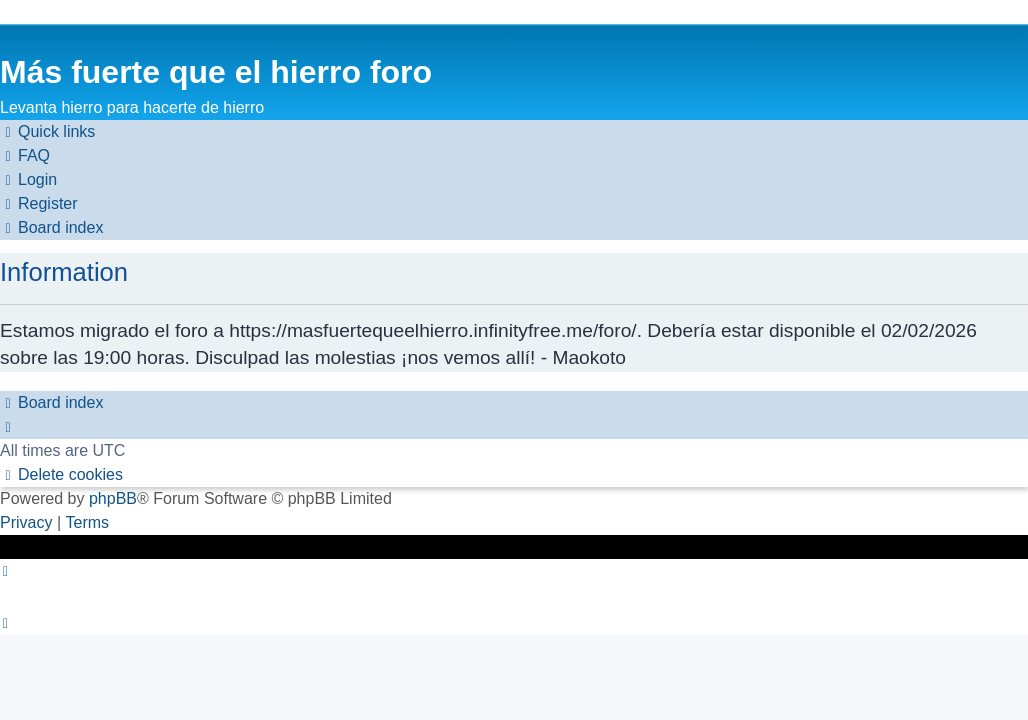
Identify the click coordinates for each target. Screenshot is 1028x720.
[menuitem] (25, 156)
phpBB (113, 498)
